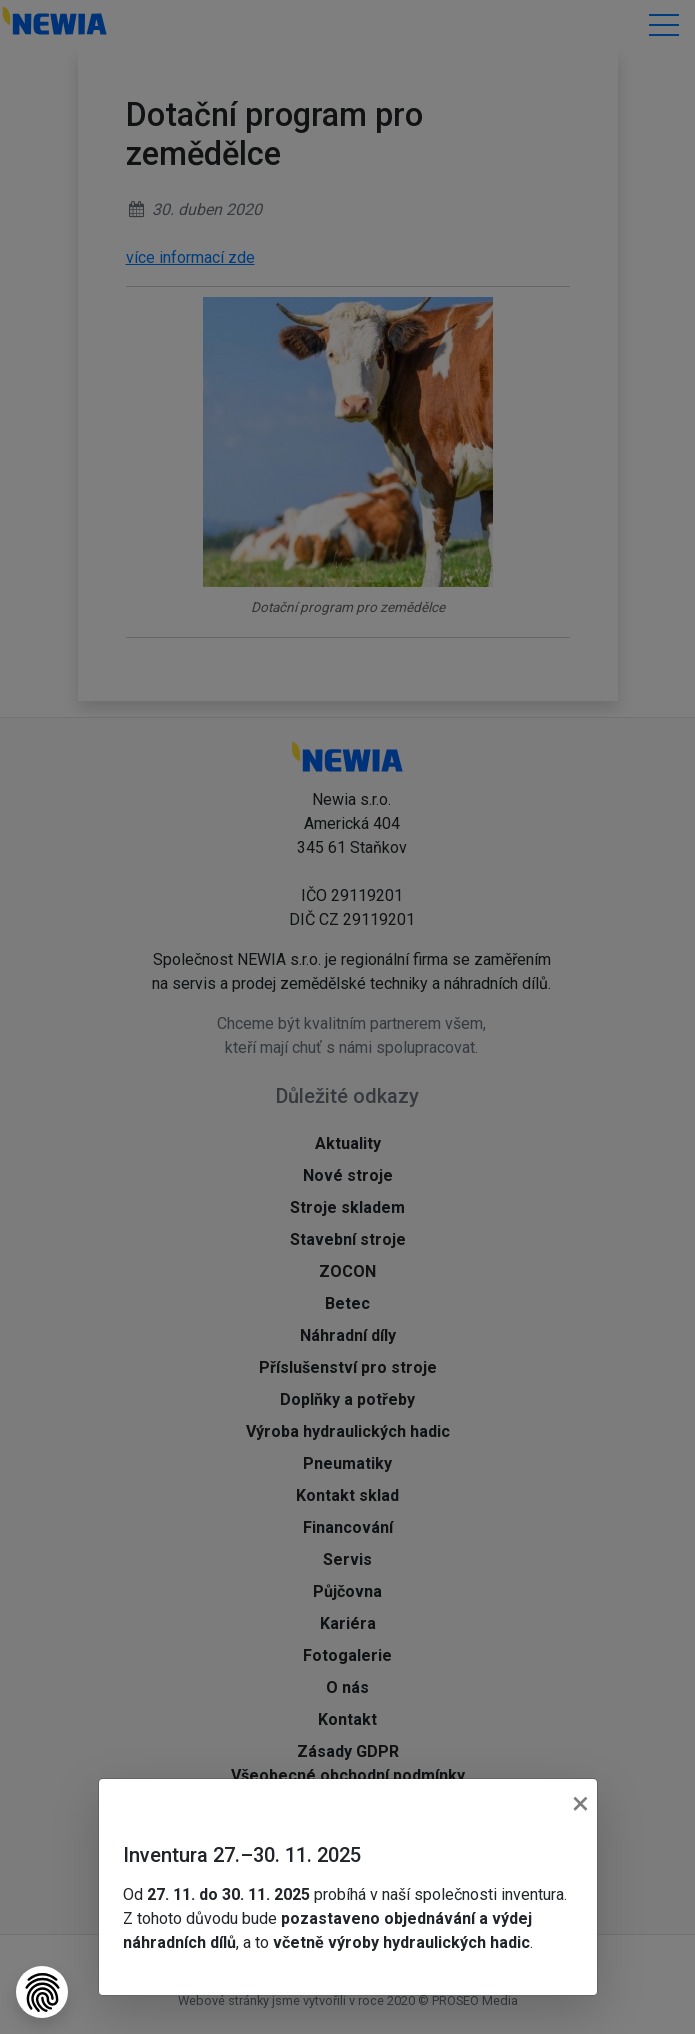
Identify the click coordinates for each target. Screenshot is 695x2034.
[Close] (580, 1803)
